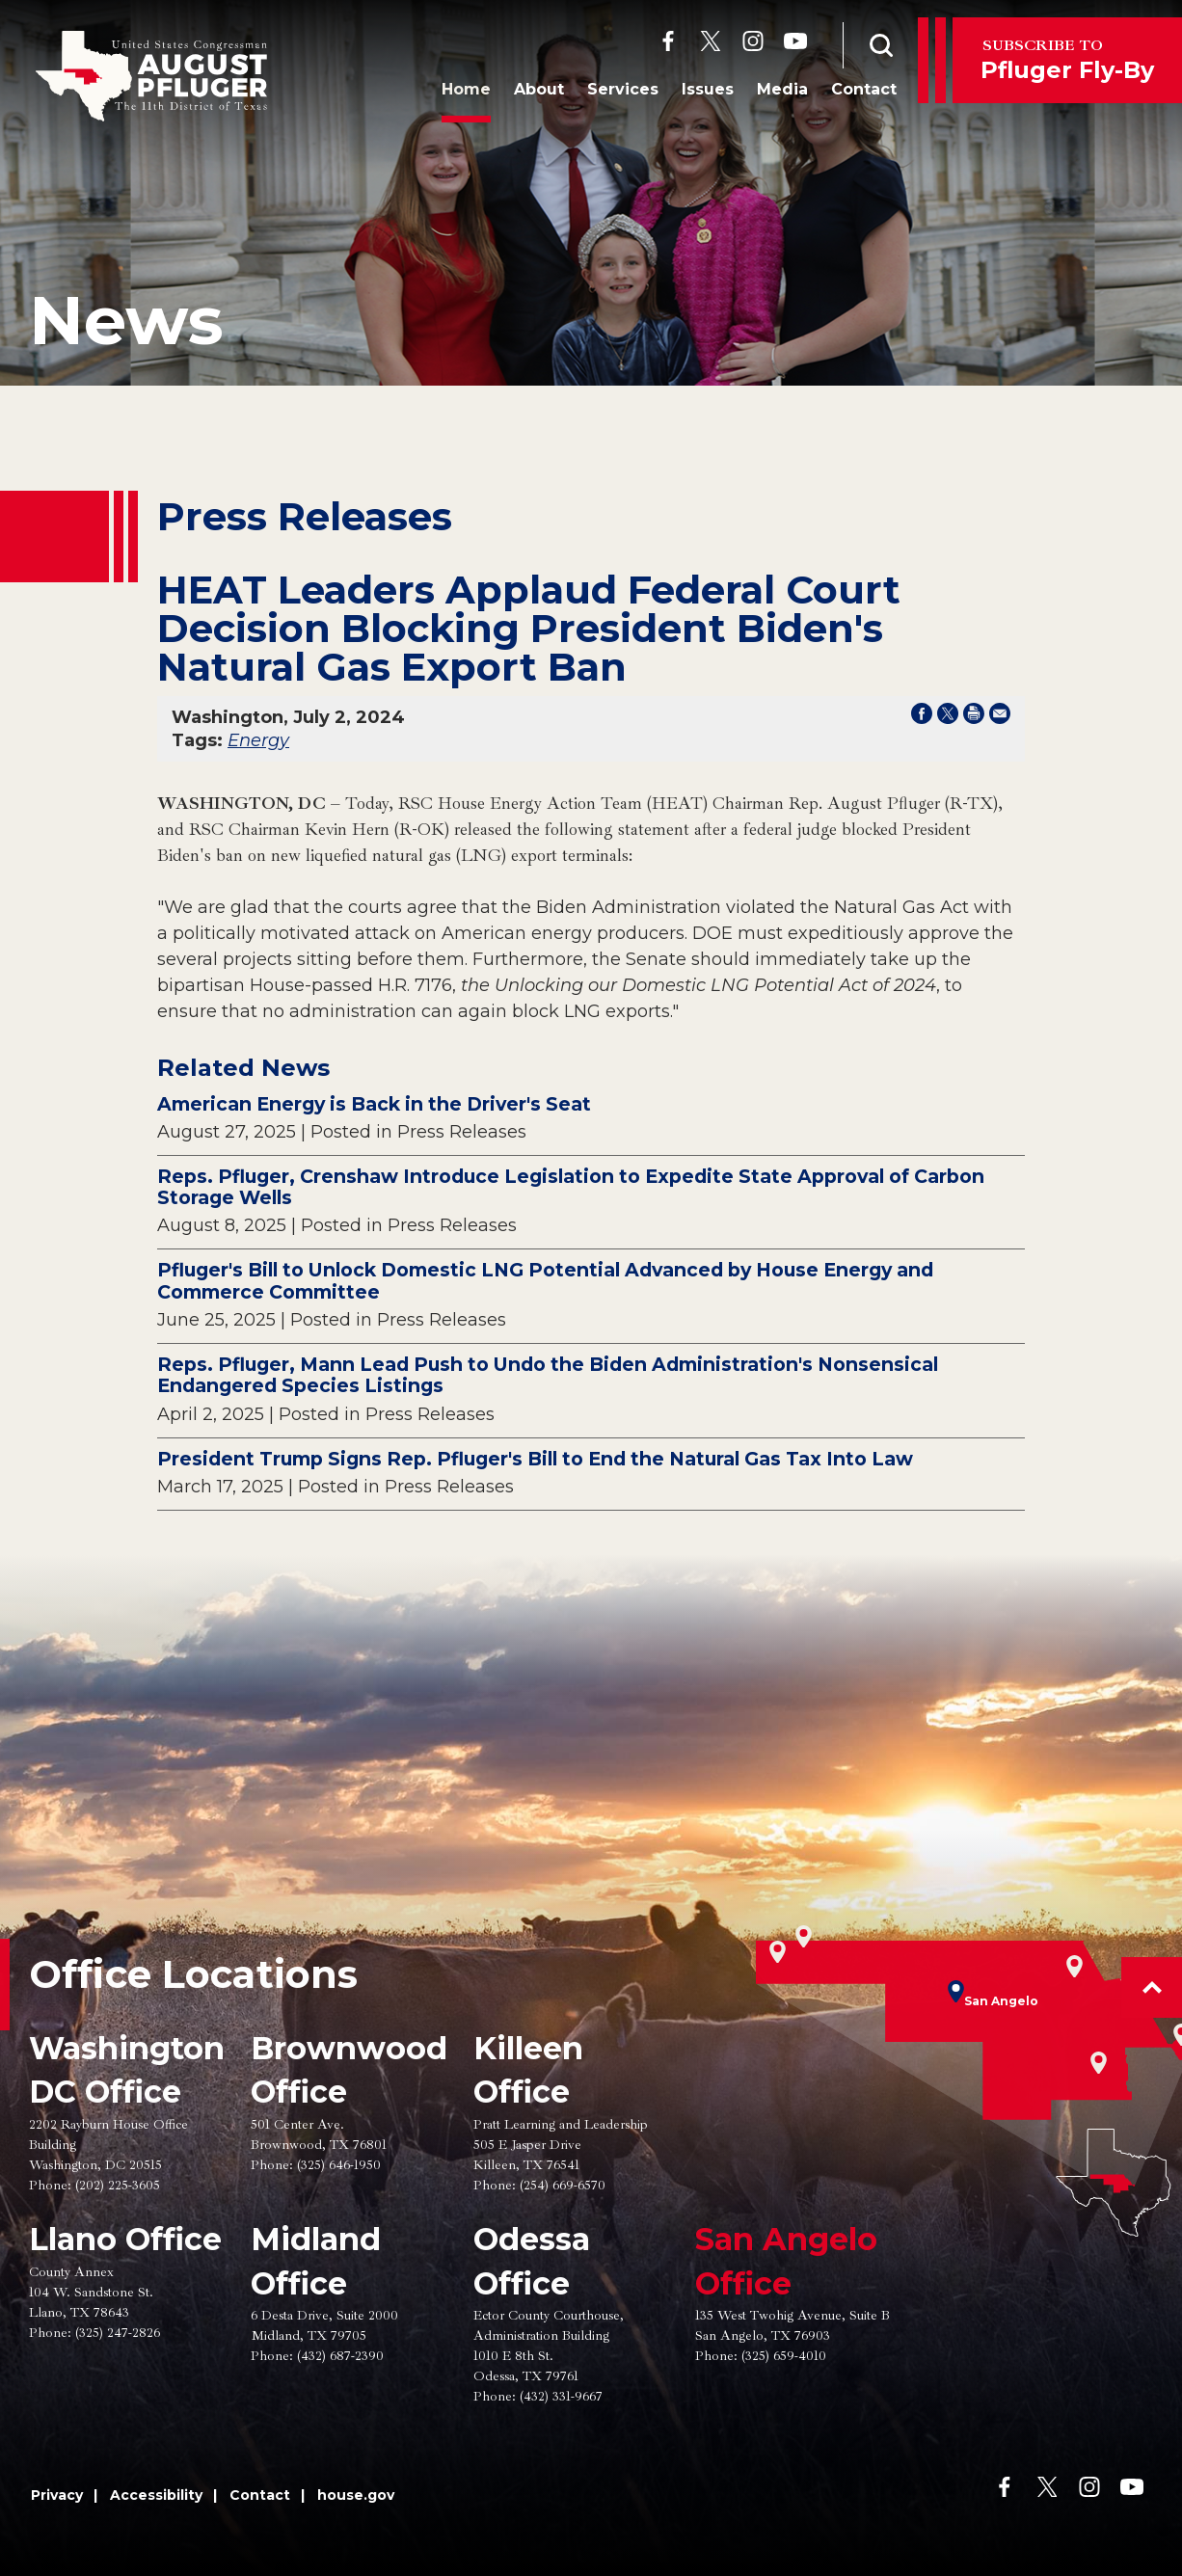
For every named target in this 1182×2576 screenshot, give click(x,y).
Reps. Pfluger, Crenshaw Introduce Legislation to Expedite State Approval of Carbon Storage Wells (570, 1187)
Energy (258, 740)
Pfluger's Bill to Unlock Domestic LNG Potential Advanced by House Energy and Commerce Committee (545, 1280)
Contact (857, 90)
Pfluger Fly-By (1067, 59)
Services (616, 90)
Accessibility (156, 2495)
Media (775, 90)
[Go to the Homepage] (151, 76)
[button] (1151, 1987)
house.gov (355, 2495)
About (532, 90)
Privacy (57, 2495)
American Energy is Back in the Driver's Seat (374, 1103)
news (126, 320)
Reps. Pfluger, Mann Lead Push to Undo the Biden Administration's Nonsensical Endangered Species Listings (547, 1375)
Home (459, 90)
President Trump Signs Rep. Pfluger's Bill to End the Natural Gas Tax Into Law (535, 1458)
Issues (701, 90)
